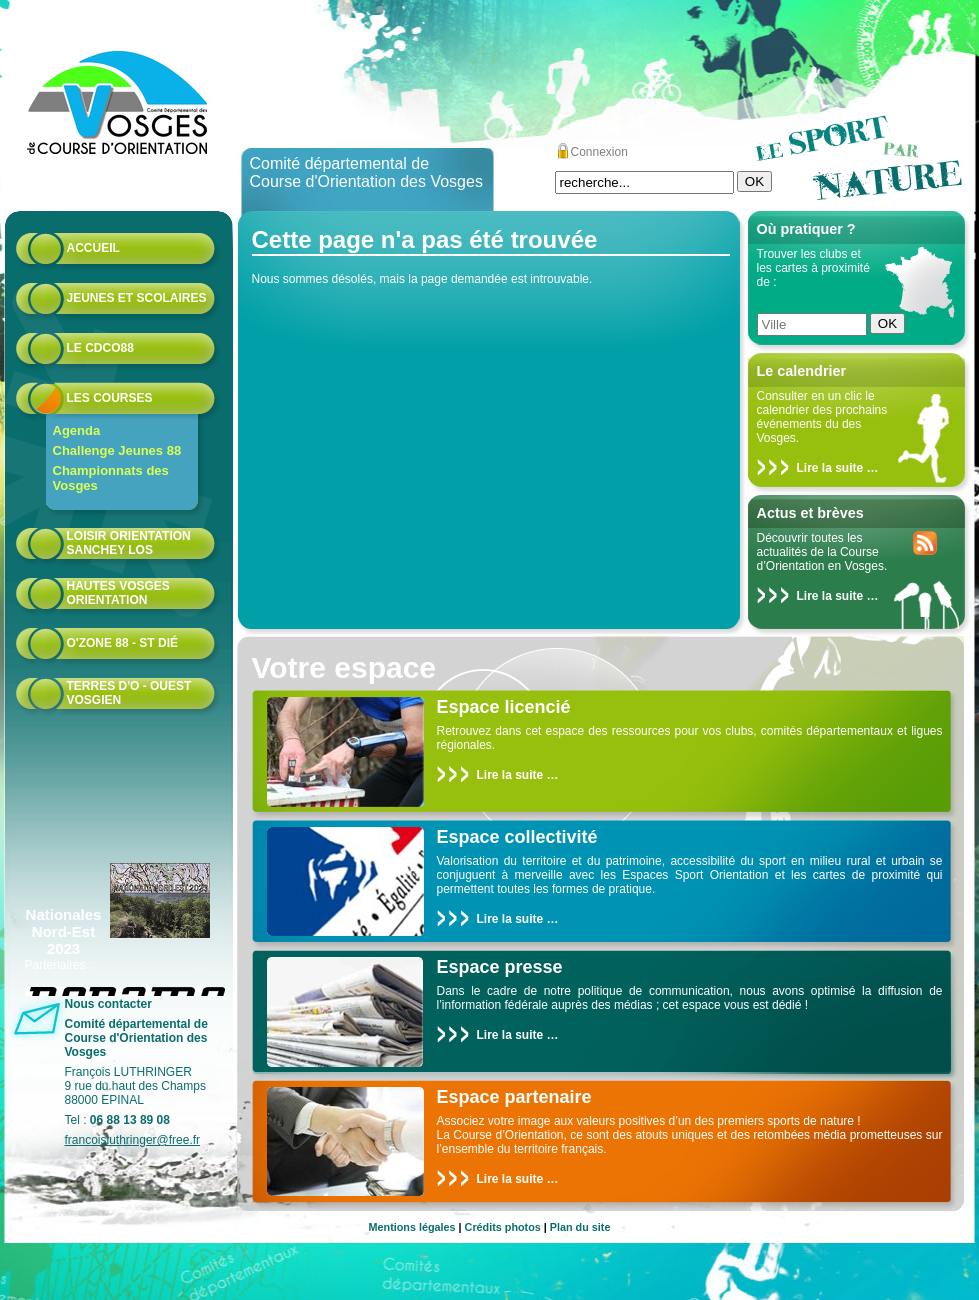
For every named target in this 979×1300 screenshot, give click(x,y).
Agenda (77, 430)
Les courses (110, 398)
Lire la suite (830, 468)
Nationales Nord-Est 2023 (64, 931)
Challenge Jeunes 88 (117, 450)
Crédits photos (503, 1227)
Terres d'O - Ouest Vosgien (129, 693)
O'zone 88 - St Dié (123, 643)
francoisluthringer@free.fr (133, 1140)
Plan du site (580, 1227)
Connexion (599, 152)
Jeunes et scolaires (137, 298)
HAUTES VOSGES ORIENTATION (118, 593)
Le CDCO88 (100, 348)
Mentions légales (412, 1227)
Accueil (93, 248)
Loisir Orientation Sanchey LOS (129, 543)
